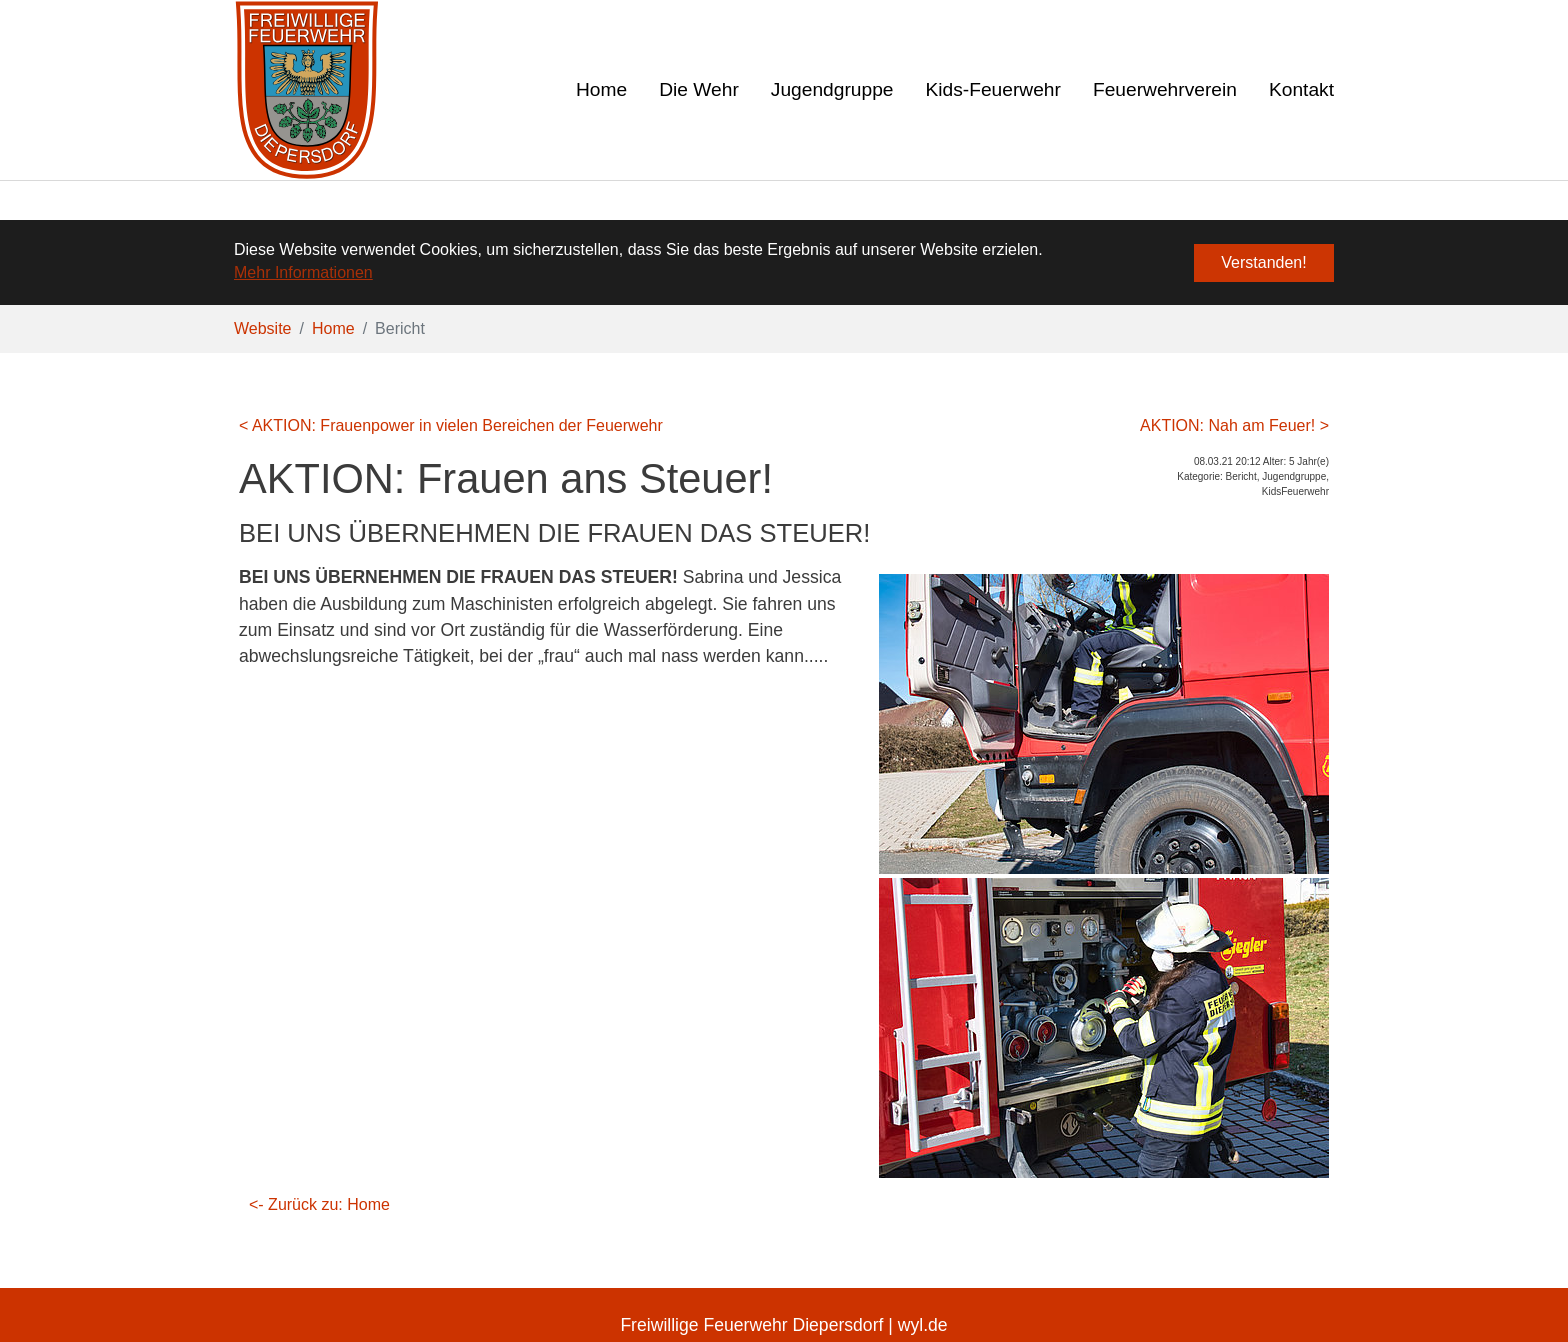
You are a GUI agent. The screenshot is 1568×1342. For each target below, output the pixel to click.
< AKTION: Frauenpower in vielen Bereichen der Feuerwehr (451, 424)
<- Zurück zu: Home (319, 1203)
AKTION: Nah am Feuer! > (1234, 424)
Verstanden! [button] (1263, 262)
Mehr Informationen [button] (303, 272)
